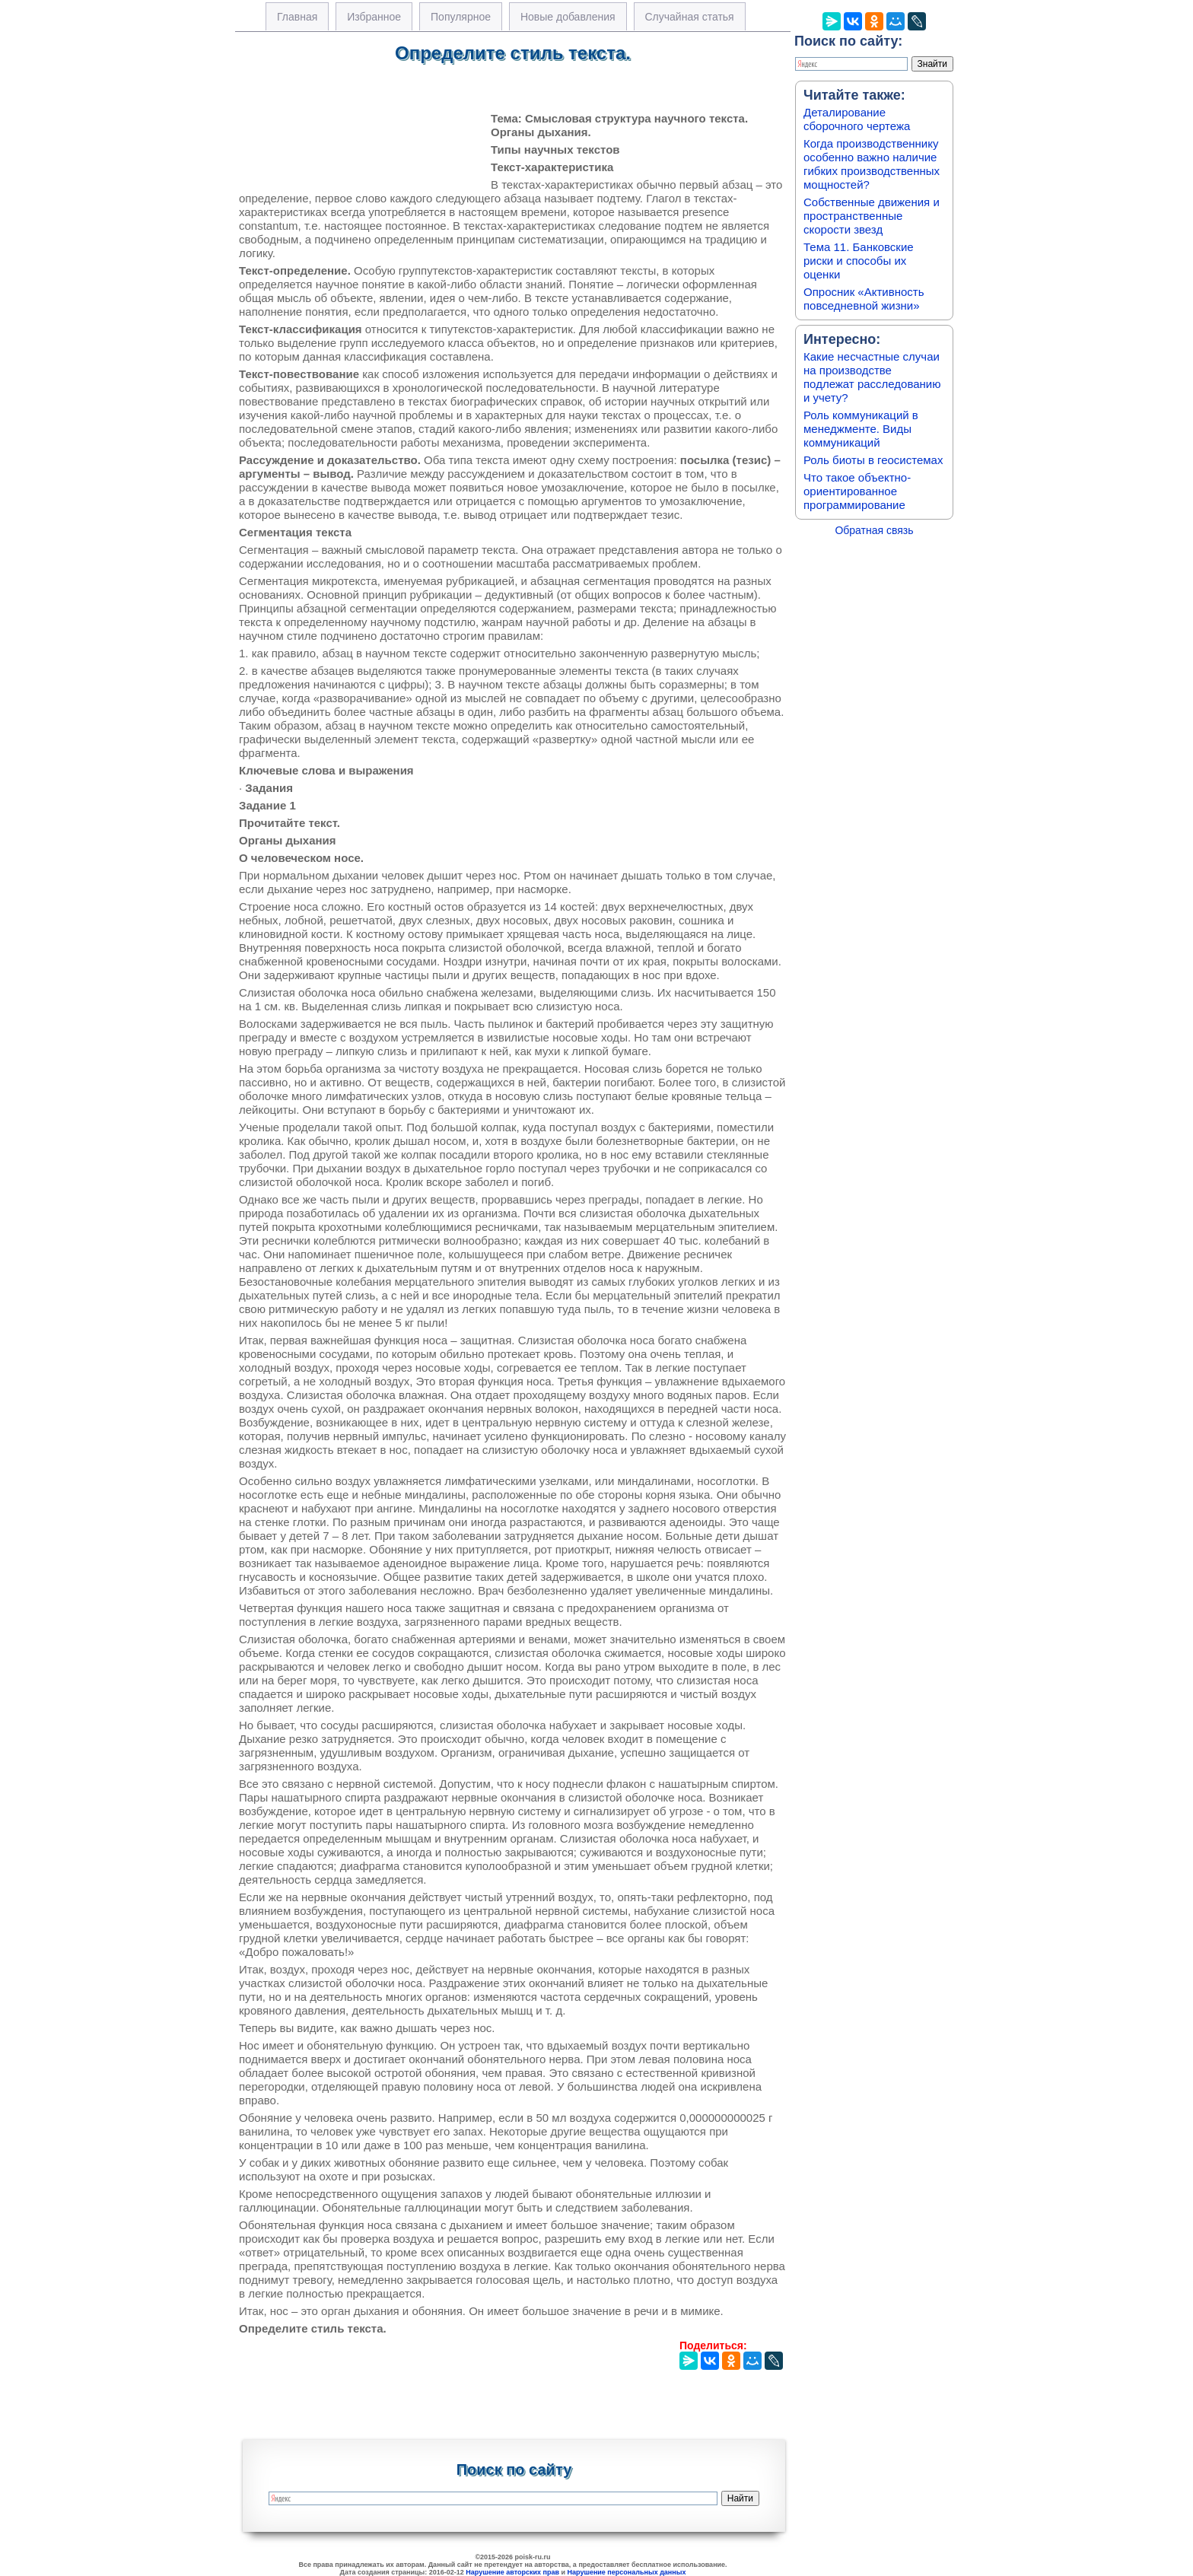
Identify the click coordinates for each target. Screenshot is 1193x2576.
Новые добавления (568, 17)
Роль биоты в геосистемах (873, 459)
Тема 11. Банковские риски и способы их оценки (858, 260)
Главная (297, 17)
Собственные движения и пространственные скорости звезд (871, 216)
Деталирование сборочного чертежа (856, 119)
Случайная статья (689, 17)
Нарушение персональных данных (627, 2572)
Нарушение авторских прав (512, 2572)
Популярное (461, 17)
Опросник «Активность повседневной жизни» (863, 298)
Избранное (374, 17)
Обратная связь (874, 530)
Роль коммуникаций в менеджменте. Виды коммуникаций (860, 429)
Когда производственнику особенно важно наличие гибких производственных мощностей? (871, 164)
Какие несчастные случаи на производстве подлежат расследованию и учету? (872, 377)
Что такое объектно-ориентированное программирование (857, 491)
